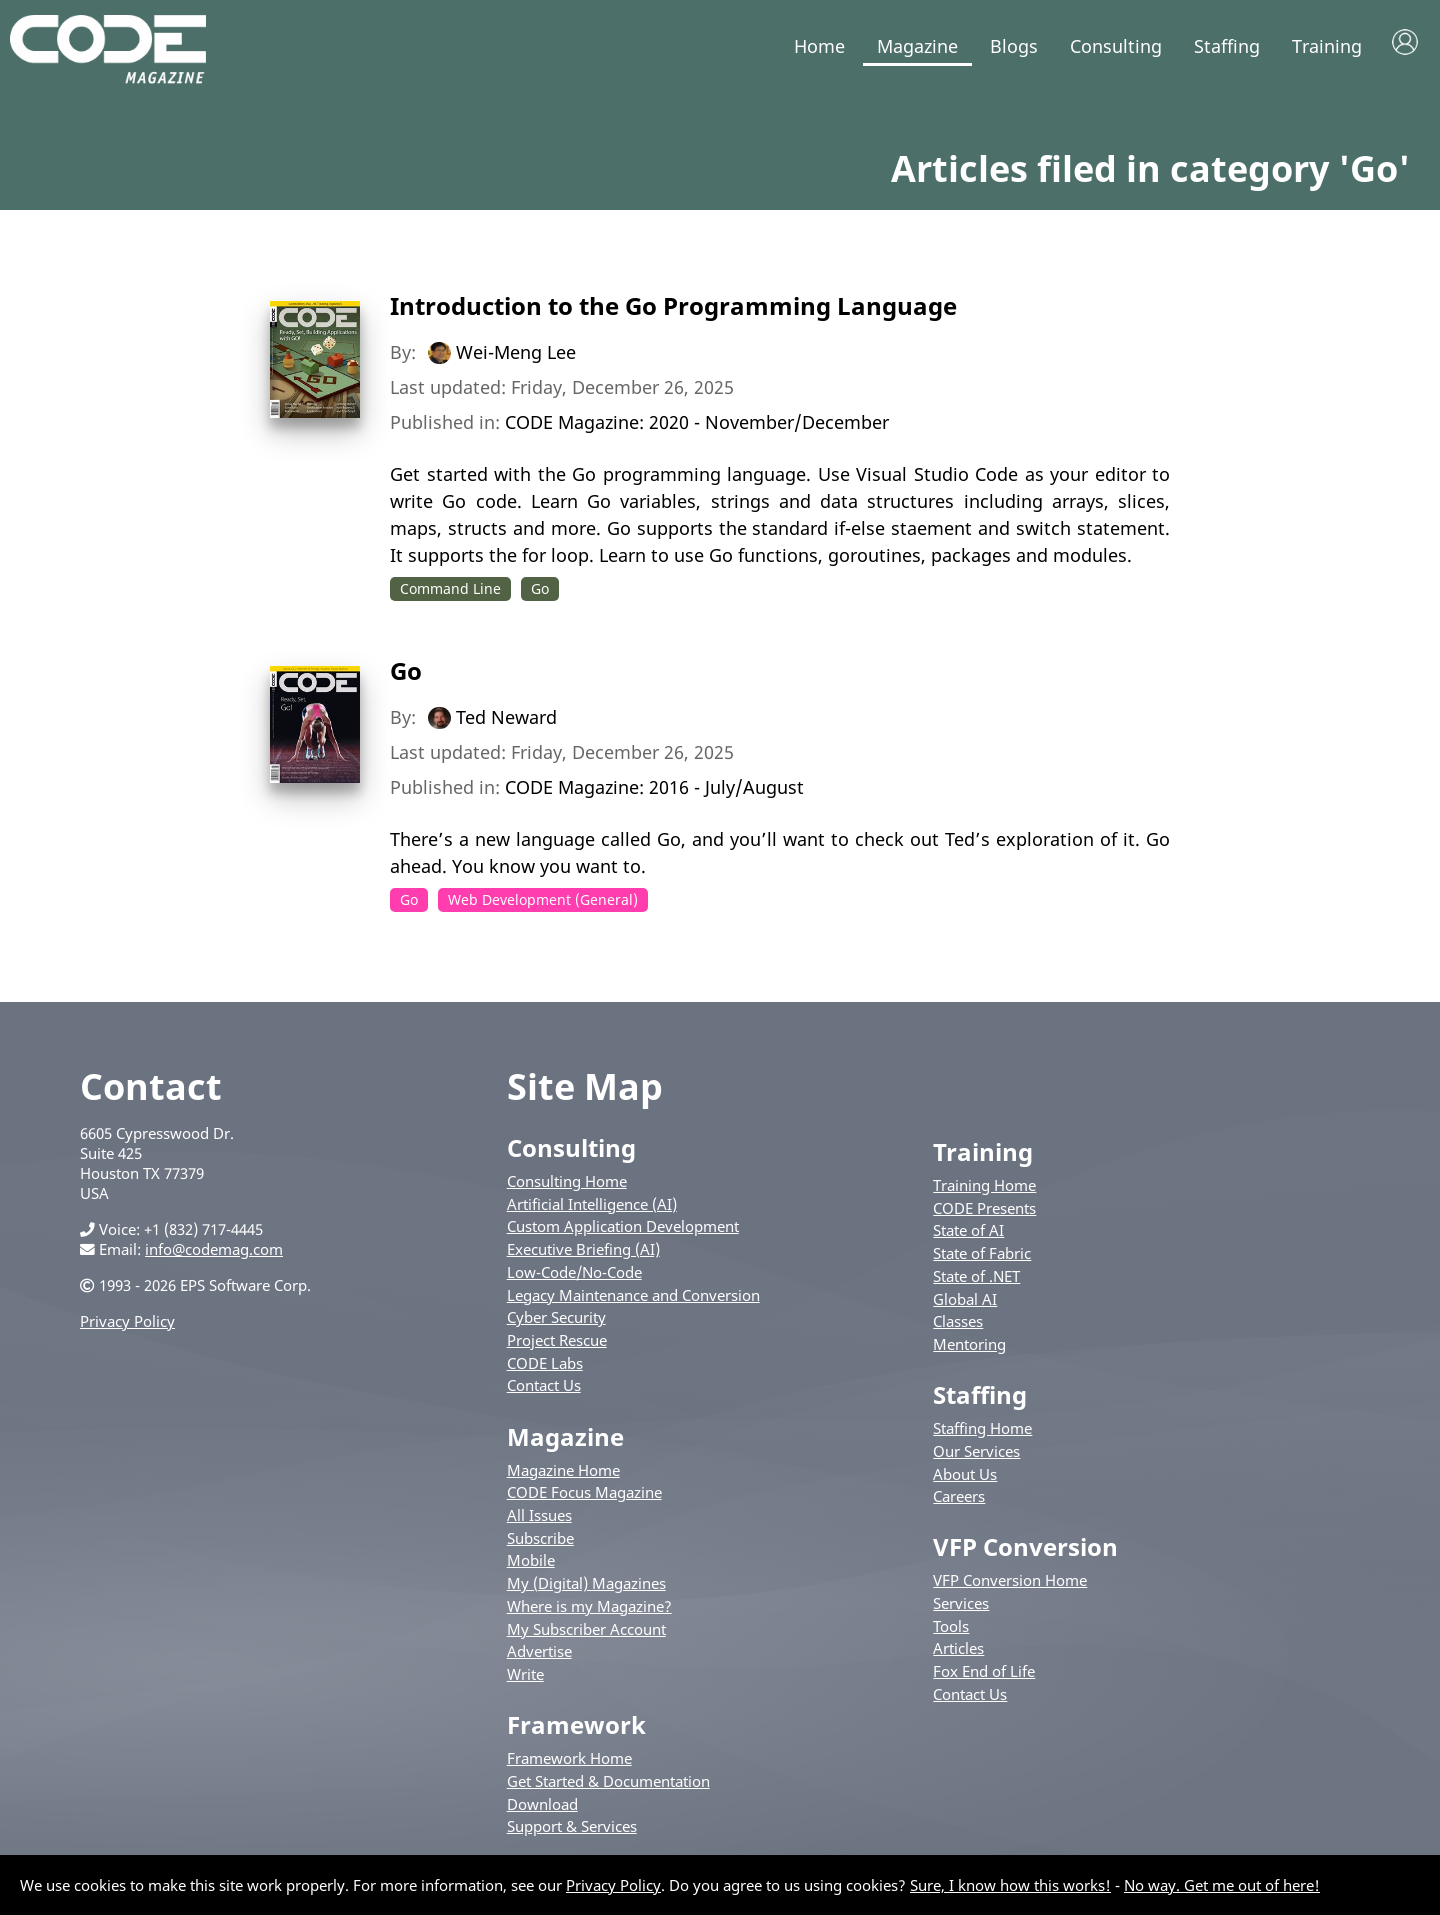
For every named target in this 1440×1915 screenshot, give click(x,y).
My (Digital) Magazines (586, 1587)
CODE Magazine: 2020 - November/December (697, 426)
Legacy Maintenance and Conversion (633, 1298)
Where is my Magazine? (589, 1610)
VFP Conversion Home (1010, 1584)
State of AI (968, 1234)
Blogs (1014, 46)
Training (1327, 46)
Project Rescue (557, 1344)
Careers (959, 1500)
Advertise (539, 1655)
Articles (958, 1652)
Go (540, 592)
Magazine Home (563, 1473)
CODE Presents (984, 1212)
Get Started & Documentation (608, 1785)
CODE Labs (545, 1367)
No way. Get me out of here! (1222, 1885)
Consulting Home (567, 1185)
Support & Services (572, 1830)
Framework (576, 1728)
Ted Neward (506, 720)
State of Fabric (982, 1257)
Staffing (1227, 46)
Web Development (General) (543, 902)
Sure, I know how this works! (1010, 1885)
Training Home (984, 1189)
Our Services (976, 1455)
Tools (951, 1630)
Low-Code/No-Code (574, 1276)
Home (819, 46)
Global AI (965, 1302)
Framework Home (569, 1762)
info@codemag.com (214, 1253)
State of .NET (976, 1280)
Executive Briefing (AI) (583, 1253)
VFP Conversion (1025, 1550)
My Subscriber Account (586, 1632)
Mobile (531, 1564)
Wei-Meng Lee (516, 356)
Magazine (917, 46)
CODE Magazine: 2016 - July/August (654, 790)
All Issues (539, 1519)
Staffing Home (982, 1432)
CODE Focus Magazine (584, 1496)
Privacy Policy (127, 1325)
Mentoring (969, 1348)
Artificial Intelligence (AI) (592, 1208)
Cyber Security (556, 1321)
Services (961, 1607)
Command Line (450, 592)
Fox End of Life (984, 1675)
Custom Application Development (623, 1230)
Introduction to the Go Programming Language (673, 309)
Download (542, 1807)
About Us (965, 1477)
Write (525, 1678)
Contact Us (544, 1389)
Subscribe (540, 1541)
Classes (958, 1325)
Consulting (1116, 46)
